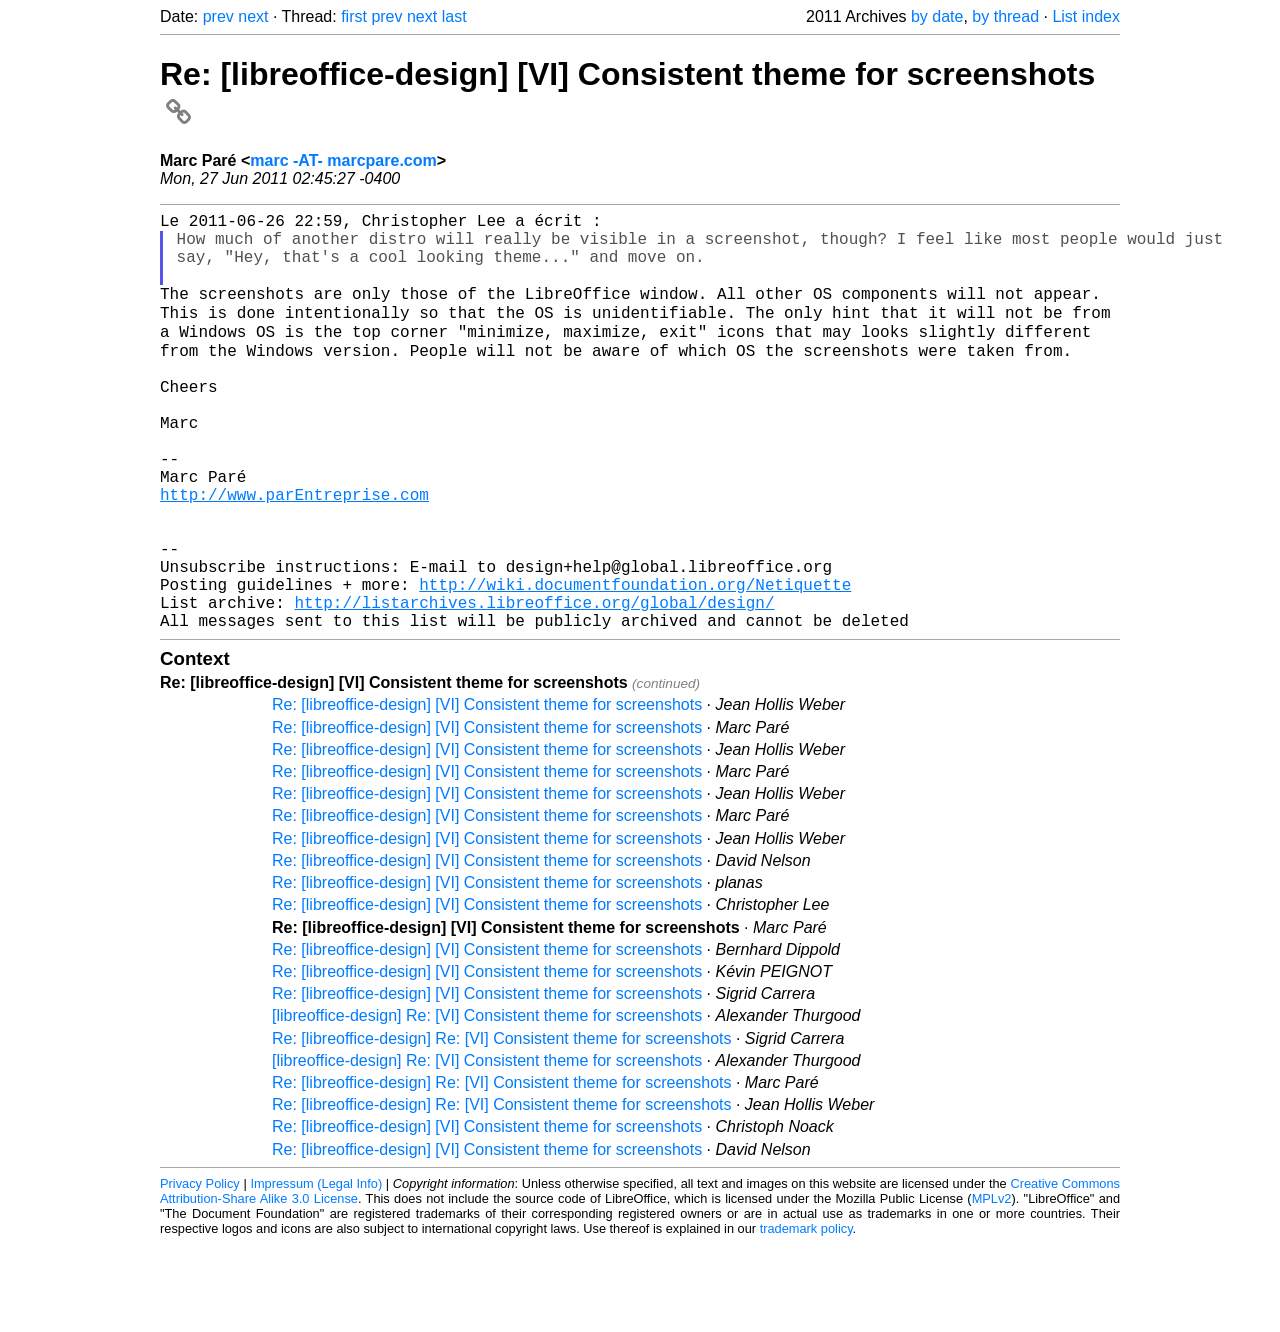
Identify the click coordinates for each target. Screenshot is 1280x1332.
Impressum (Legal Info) (316, 1271)
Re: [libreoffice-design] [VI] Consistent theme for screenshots (487, 792)
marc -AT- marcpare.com (343, 160)
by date (937, 16)
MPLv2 (992, 1286)
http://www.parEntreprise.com (294, 554)
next (253, 16)
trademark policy (806, 1316)
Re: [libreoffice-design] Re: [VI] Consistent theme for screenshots (501, 1126)
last (454, 16)
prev (218, 16)
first (354, 16)
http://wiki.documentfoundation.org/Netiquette (635, 664)
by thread (1005, 16)
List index (1086, 16)
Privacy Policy (200, 1271)
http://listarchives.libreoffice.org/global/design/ (534, 686)
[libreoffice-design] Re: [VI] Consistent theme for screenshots (487, 1103)
